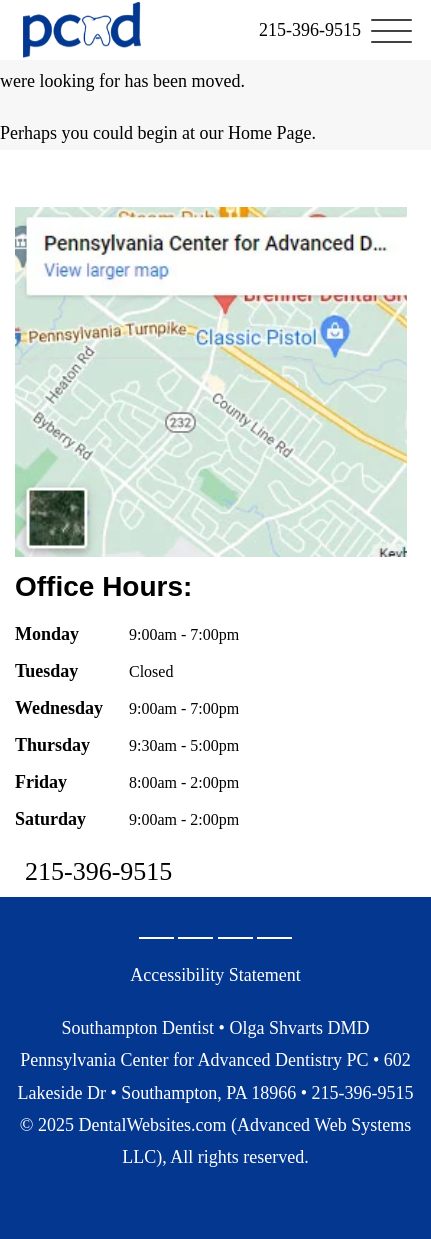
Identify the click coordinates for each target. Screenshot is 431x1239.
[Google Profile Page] (156, 938)
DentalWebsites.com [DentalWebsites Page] (152, 1125)
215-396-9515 (98, 871)
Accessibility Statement (215, 975)
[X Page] (235, 938)
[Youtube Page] (274, 938)
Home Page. (272, 133)
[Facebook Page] (195, 938)
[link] (310, 30)
